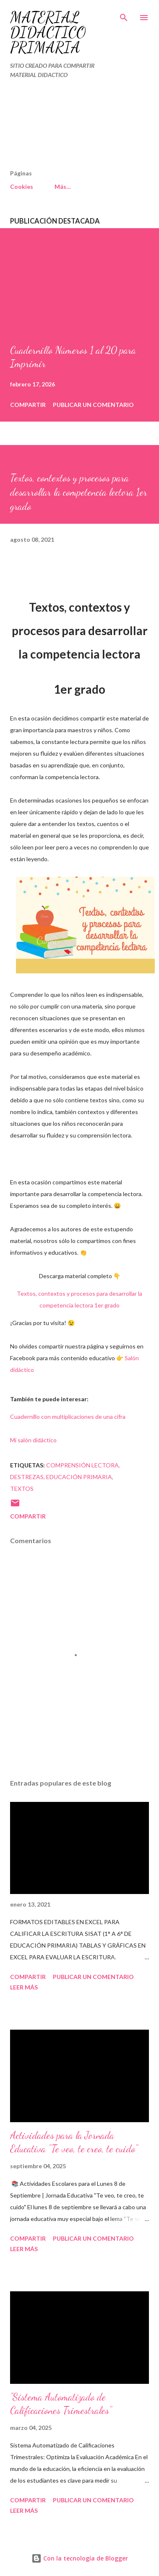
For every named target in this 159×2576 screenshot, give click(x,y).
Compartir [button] (28, 404)
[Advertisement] (61, 128)
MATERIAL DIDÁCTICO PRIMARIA (48, 32)
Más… (63, 186)
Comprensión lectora (82, 1465)
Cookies (21, 186)
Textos (22, 1488)
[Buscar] (124, 15)
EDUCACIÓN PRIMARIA (79, 1476)
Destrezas (27, 1476)
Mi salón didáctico (33, 1440)
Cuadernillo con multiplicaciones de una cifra (67, 1416)
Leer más (24, 1987)
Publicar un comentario (93, 404)
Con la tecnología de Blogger (79, 2558)
